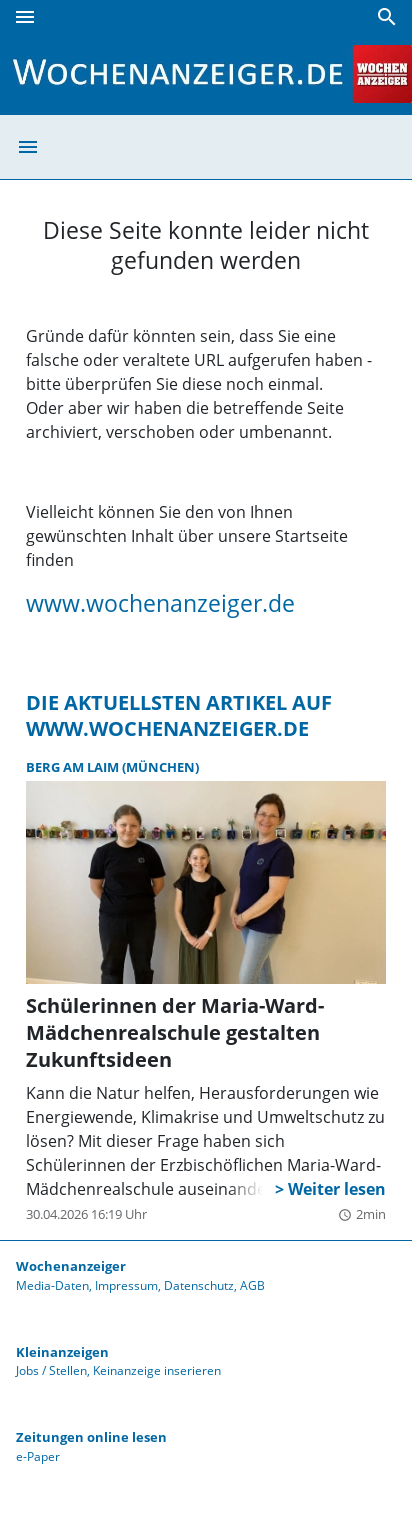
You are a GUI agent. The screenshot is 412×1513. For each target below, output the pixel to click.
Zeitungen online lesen (91, 1437)
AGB (252, 1285)
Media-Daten (52, 1285)
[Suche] (387, 17)
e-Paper (38, 1456)
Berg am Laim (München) (112, 767)
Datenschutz (199, 1285)
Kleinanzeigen (62, 1352)
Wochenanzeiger (71, 1266)
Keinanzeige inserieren (157, 1370)
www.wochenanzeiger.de (160, 603)
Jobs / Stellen (51, 1370)
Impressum (126, 1285)
